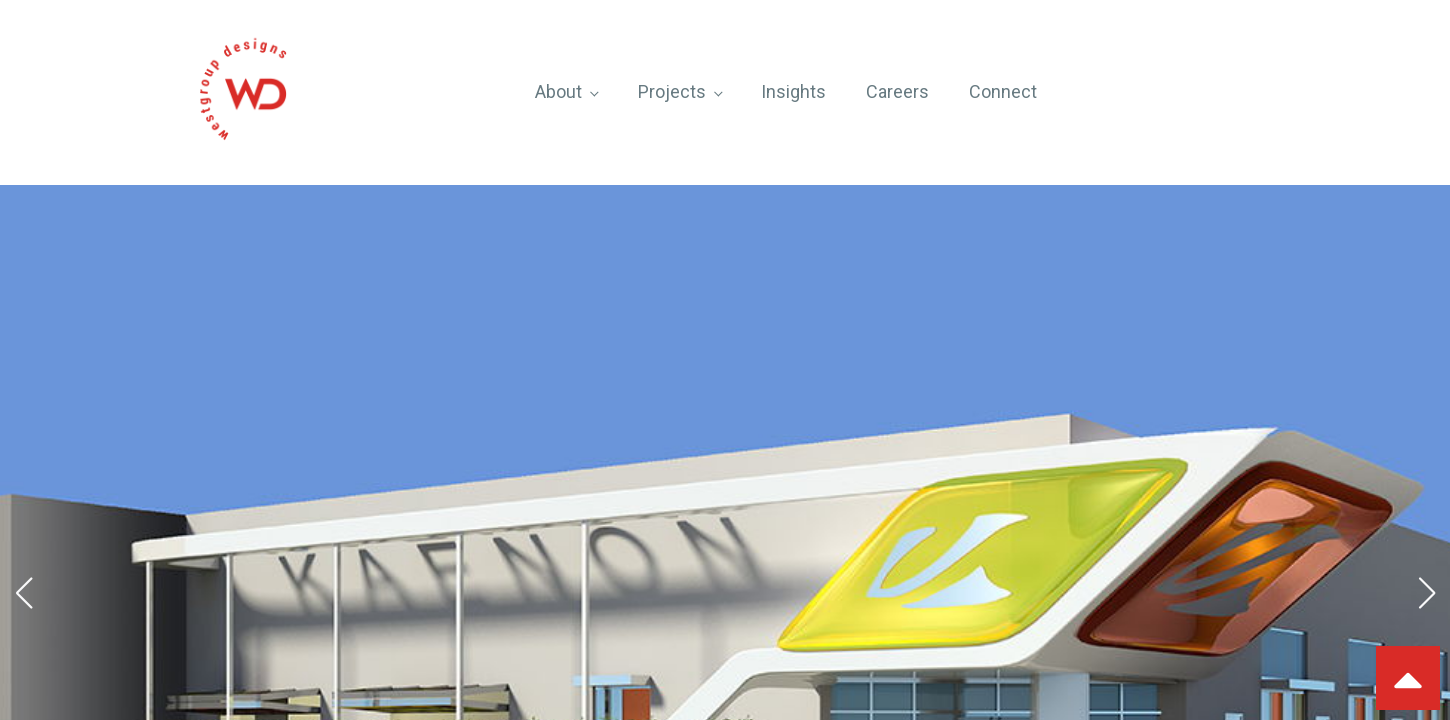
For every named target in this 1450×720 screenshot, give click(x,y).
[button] (23, 593)
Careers (897, 91)
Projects (672, 91)
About (558, 91)
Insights (793, 91)
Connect (1003, 91)
